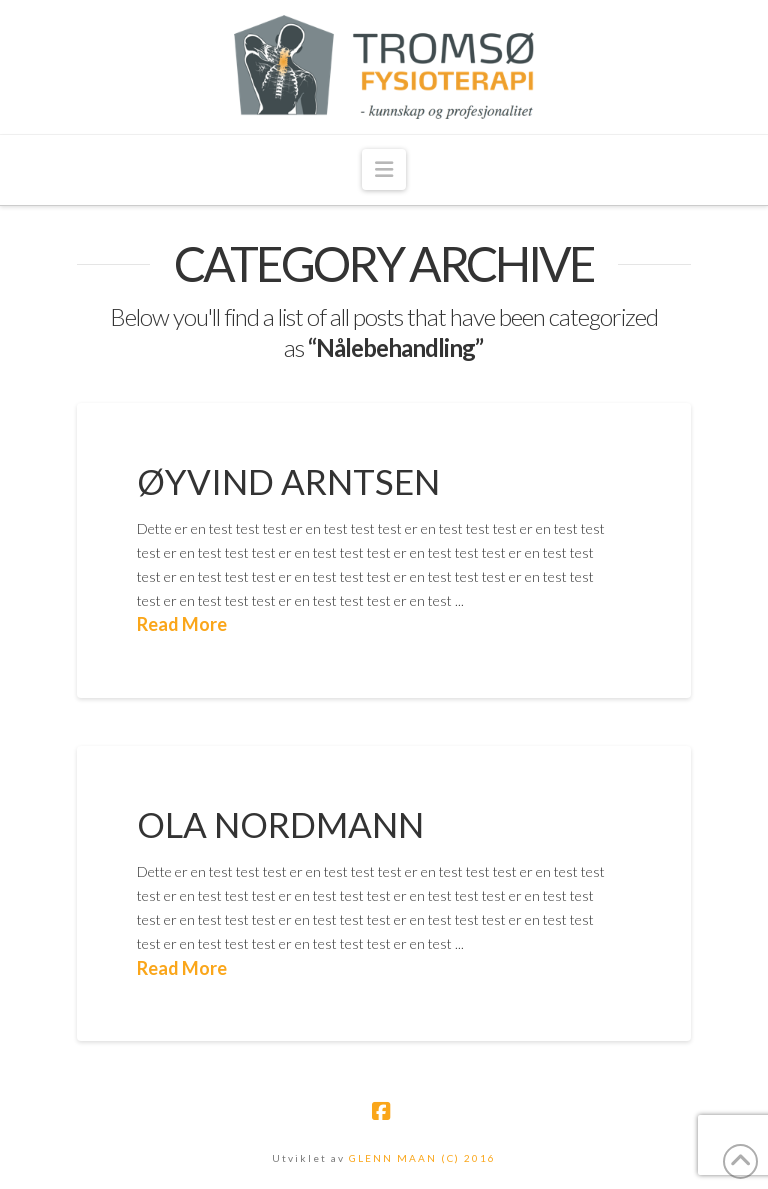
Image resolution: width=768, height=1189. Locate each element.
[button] (384, 169)
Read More (182, 624)
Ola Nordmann (280, 824)
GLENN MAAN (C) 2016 (422, 1158)
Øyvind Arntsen (288, 481)
